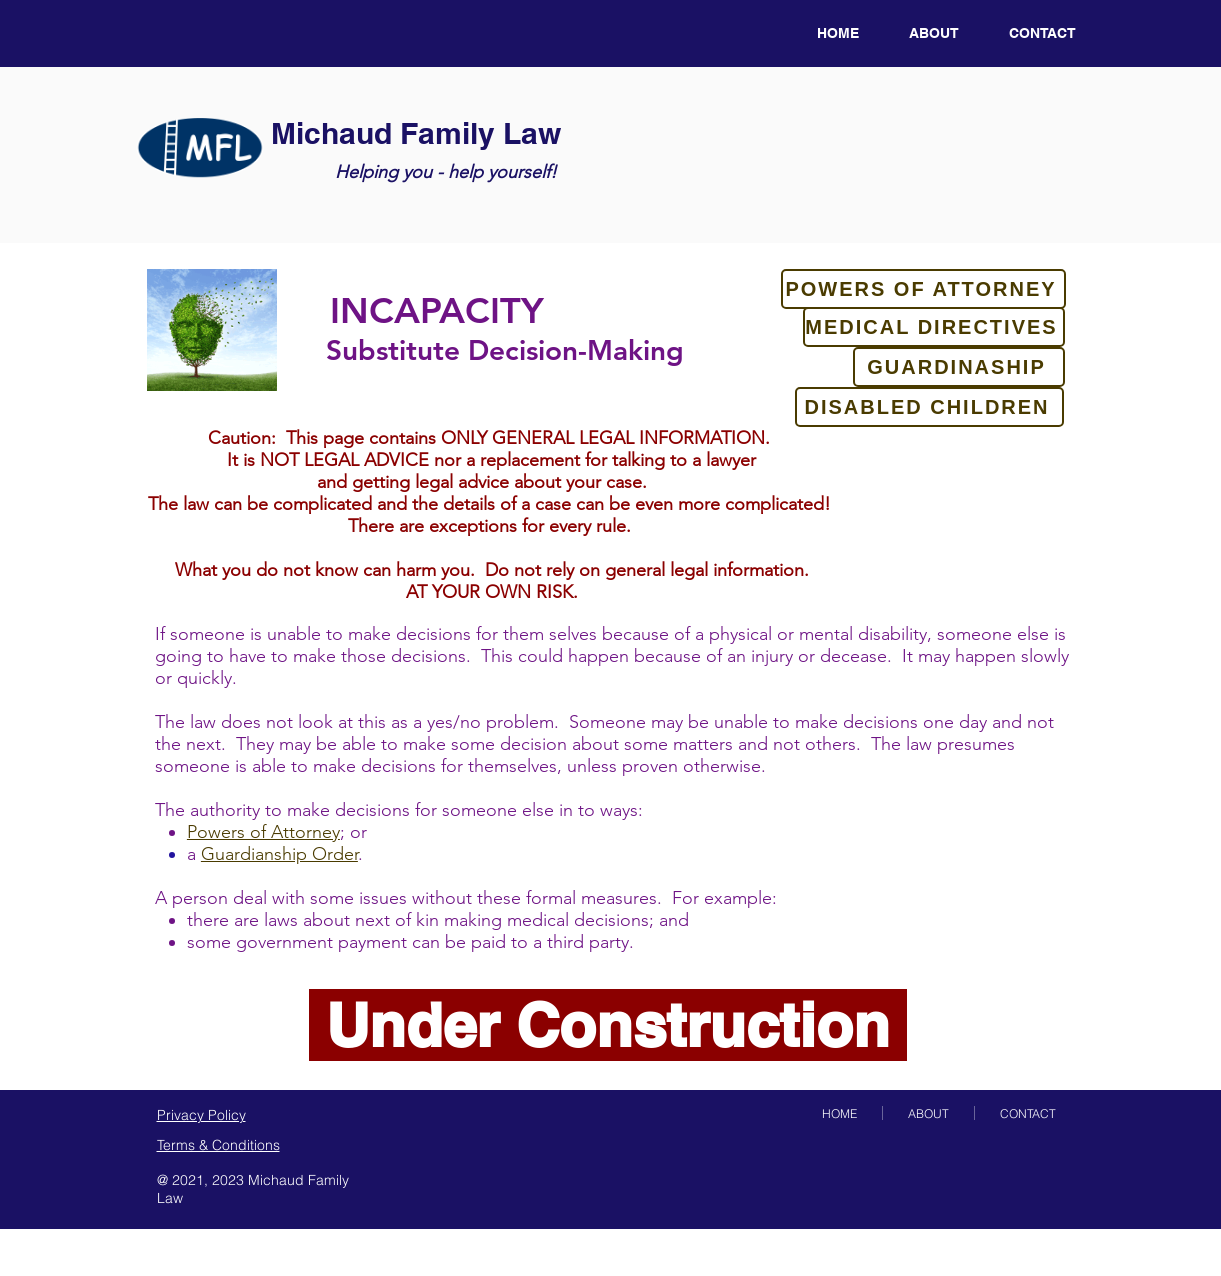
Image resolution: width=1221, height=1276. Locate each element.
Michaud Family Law (416, 133)
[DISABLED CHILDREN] (929, 407)
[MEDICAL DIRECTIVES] (934, 327)
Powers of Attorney (263, 832)
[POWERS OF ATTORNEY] (923, 289)
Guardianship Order (279, 854)
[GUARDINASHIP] (959, 367)
